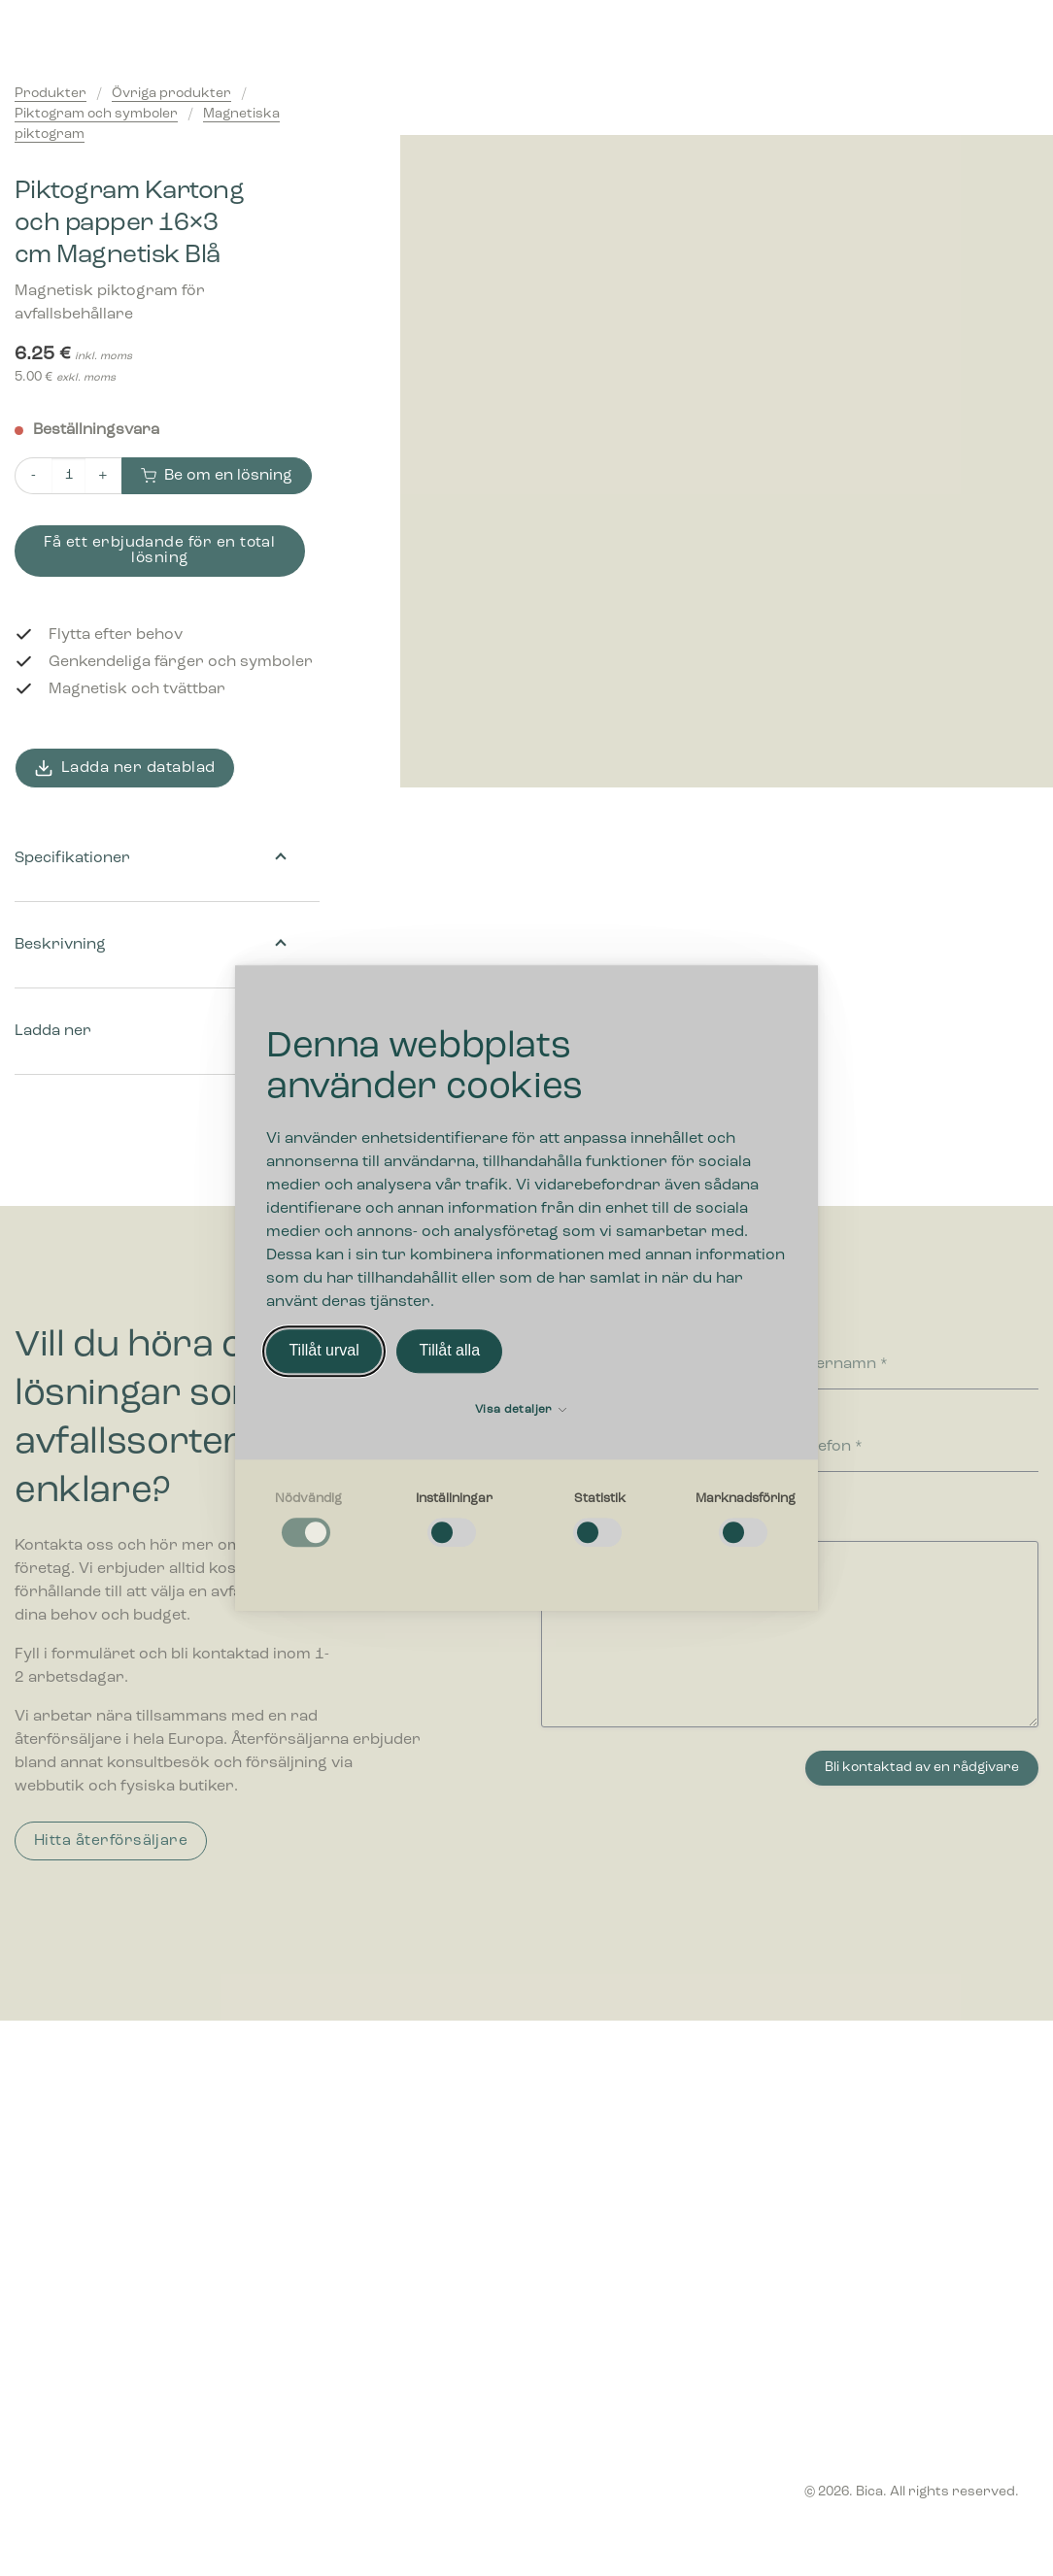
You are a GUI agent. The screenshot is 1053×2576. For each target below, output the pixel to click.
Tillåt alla (449, 1351)
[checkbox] (308, 1520)
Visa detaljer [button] (520, 1410)
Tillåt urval (323, 1351)
